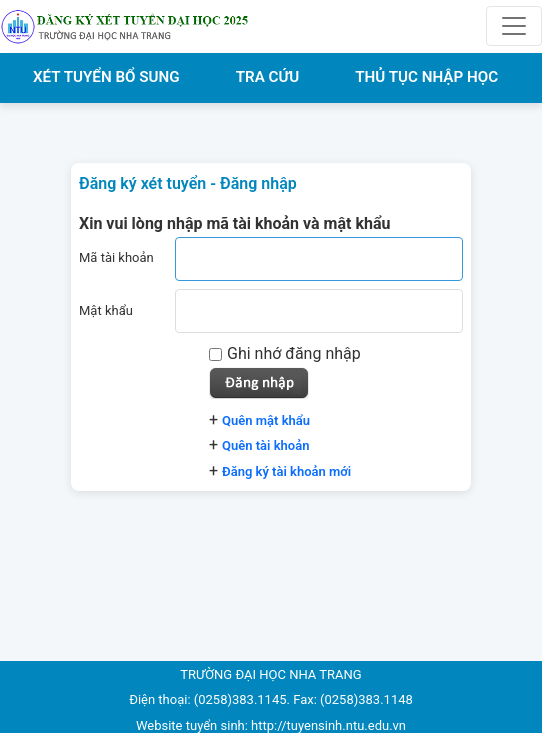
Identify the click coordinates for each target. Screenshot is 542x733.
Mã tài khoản (116, 257)
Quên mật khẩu (266, 420)
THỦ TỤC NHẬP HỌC (426, 77)
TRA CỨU (268, 77)
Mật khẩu (106, 310)
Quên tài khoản (265, 445)
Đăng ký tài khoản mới (286, 471)
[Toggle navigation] (514, 26)
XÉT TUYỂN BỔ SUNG (106, 77)
